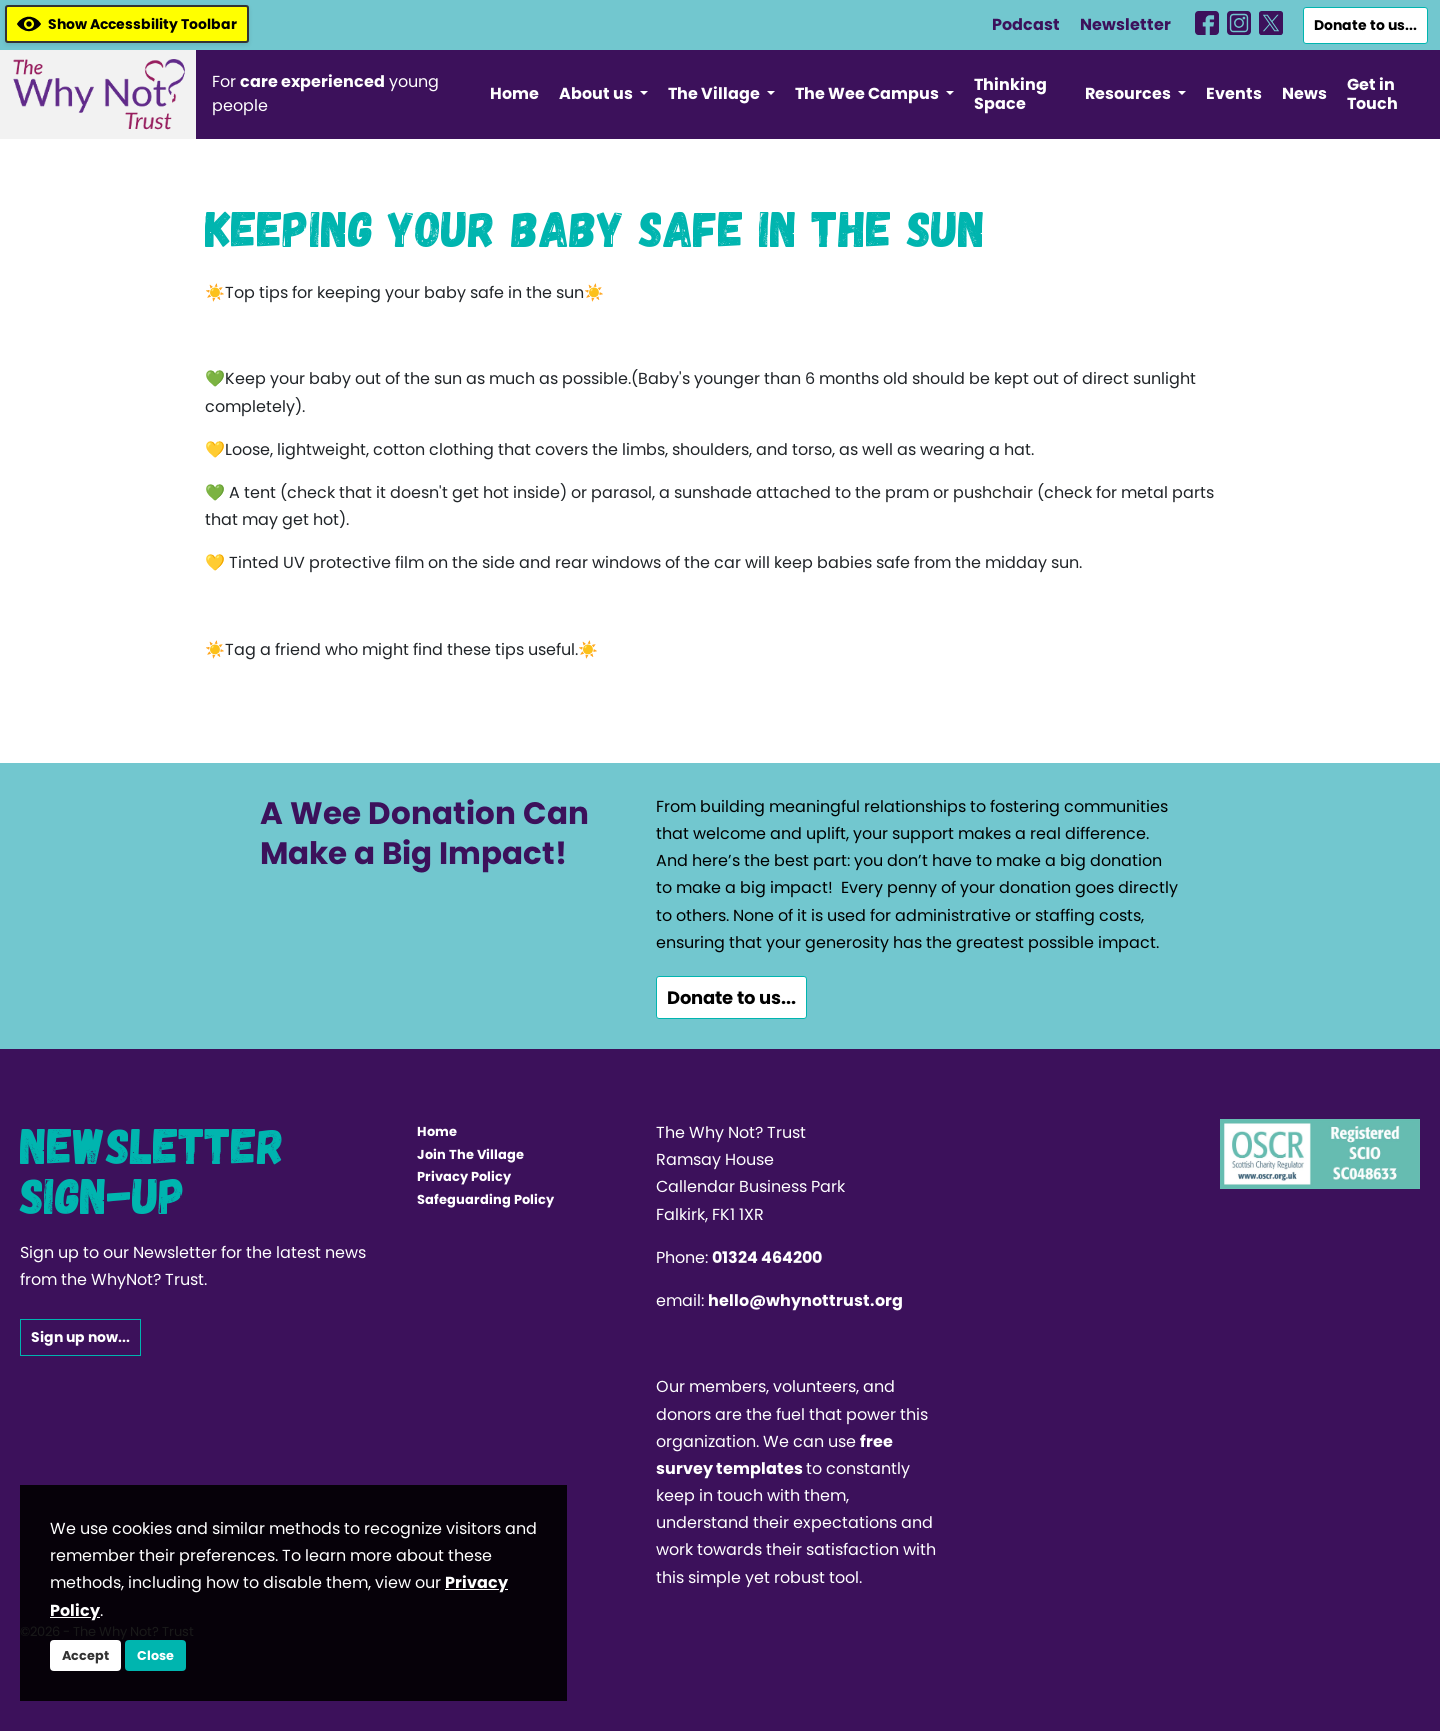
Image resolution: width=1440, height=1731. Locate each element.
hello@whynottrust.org (805, 1300)
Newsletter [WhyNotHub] (1125, 24)
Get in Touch (1372, 94)
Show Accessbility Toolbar (127, 24)
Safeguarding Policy (485, 1199)
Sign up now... (80, 1337)
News (1304, 93)
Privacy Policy (464, 1176)
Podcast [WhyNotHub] (1026, 24)
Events (1234, 93)
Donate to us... (1365, 25)
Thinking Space (1010, 94)
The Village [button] (715, 93)
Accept (85, 1655)
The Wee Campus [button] (868, 93)
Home (514, 93)
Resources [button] (1129, 93)
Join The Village (470, 1154)
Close (155, 1655)
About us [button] (597, 93)
